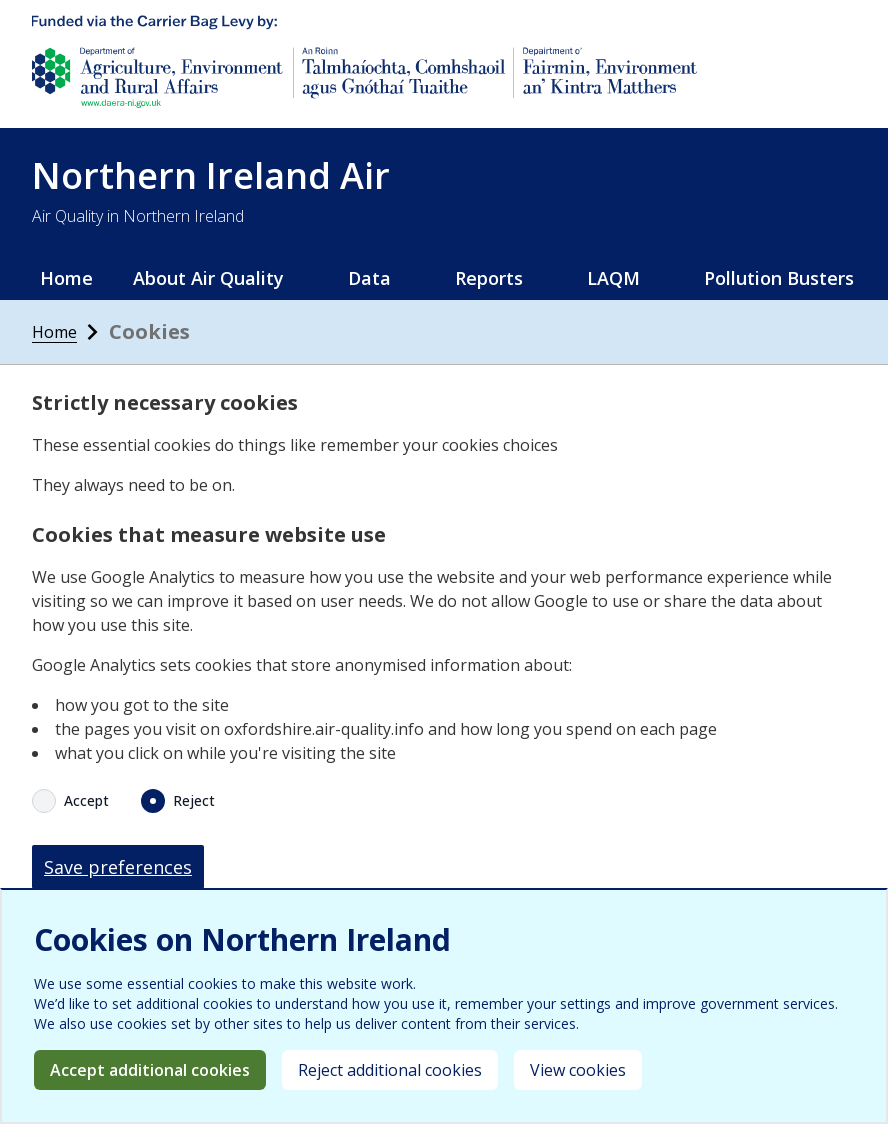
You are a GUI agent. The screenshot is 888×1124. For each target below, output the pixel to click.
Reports (489, 278)
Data (369, 278)
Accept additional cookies (150, 1070)
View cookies (578, 1070)
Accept (86, 800)
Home (66, 278)
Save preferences (118, 867)
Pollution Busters (779, 278)
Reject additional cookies (390, 1070)
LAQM (613, 278)
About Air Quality (208, 278)
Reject (194, 800)
